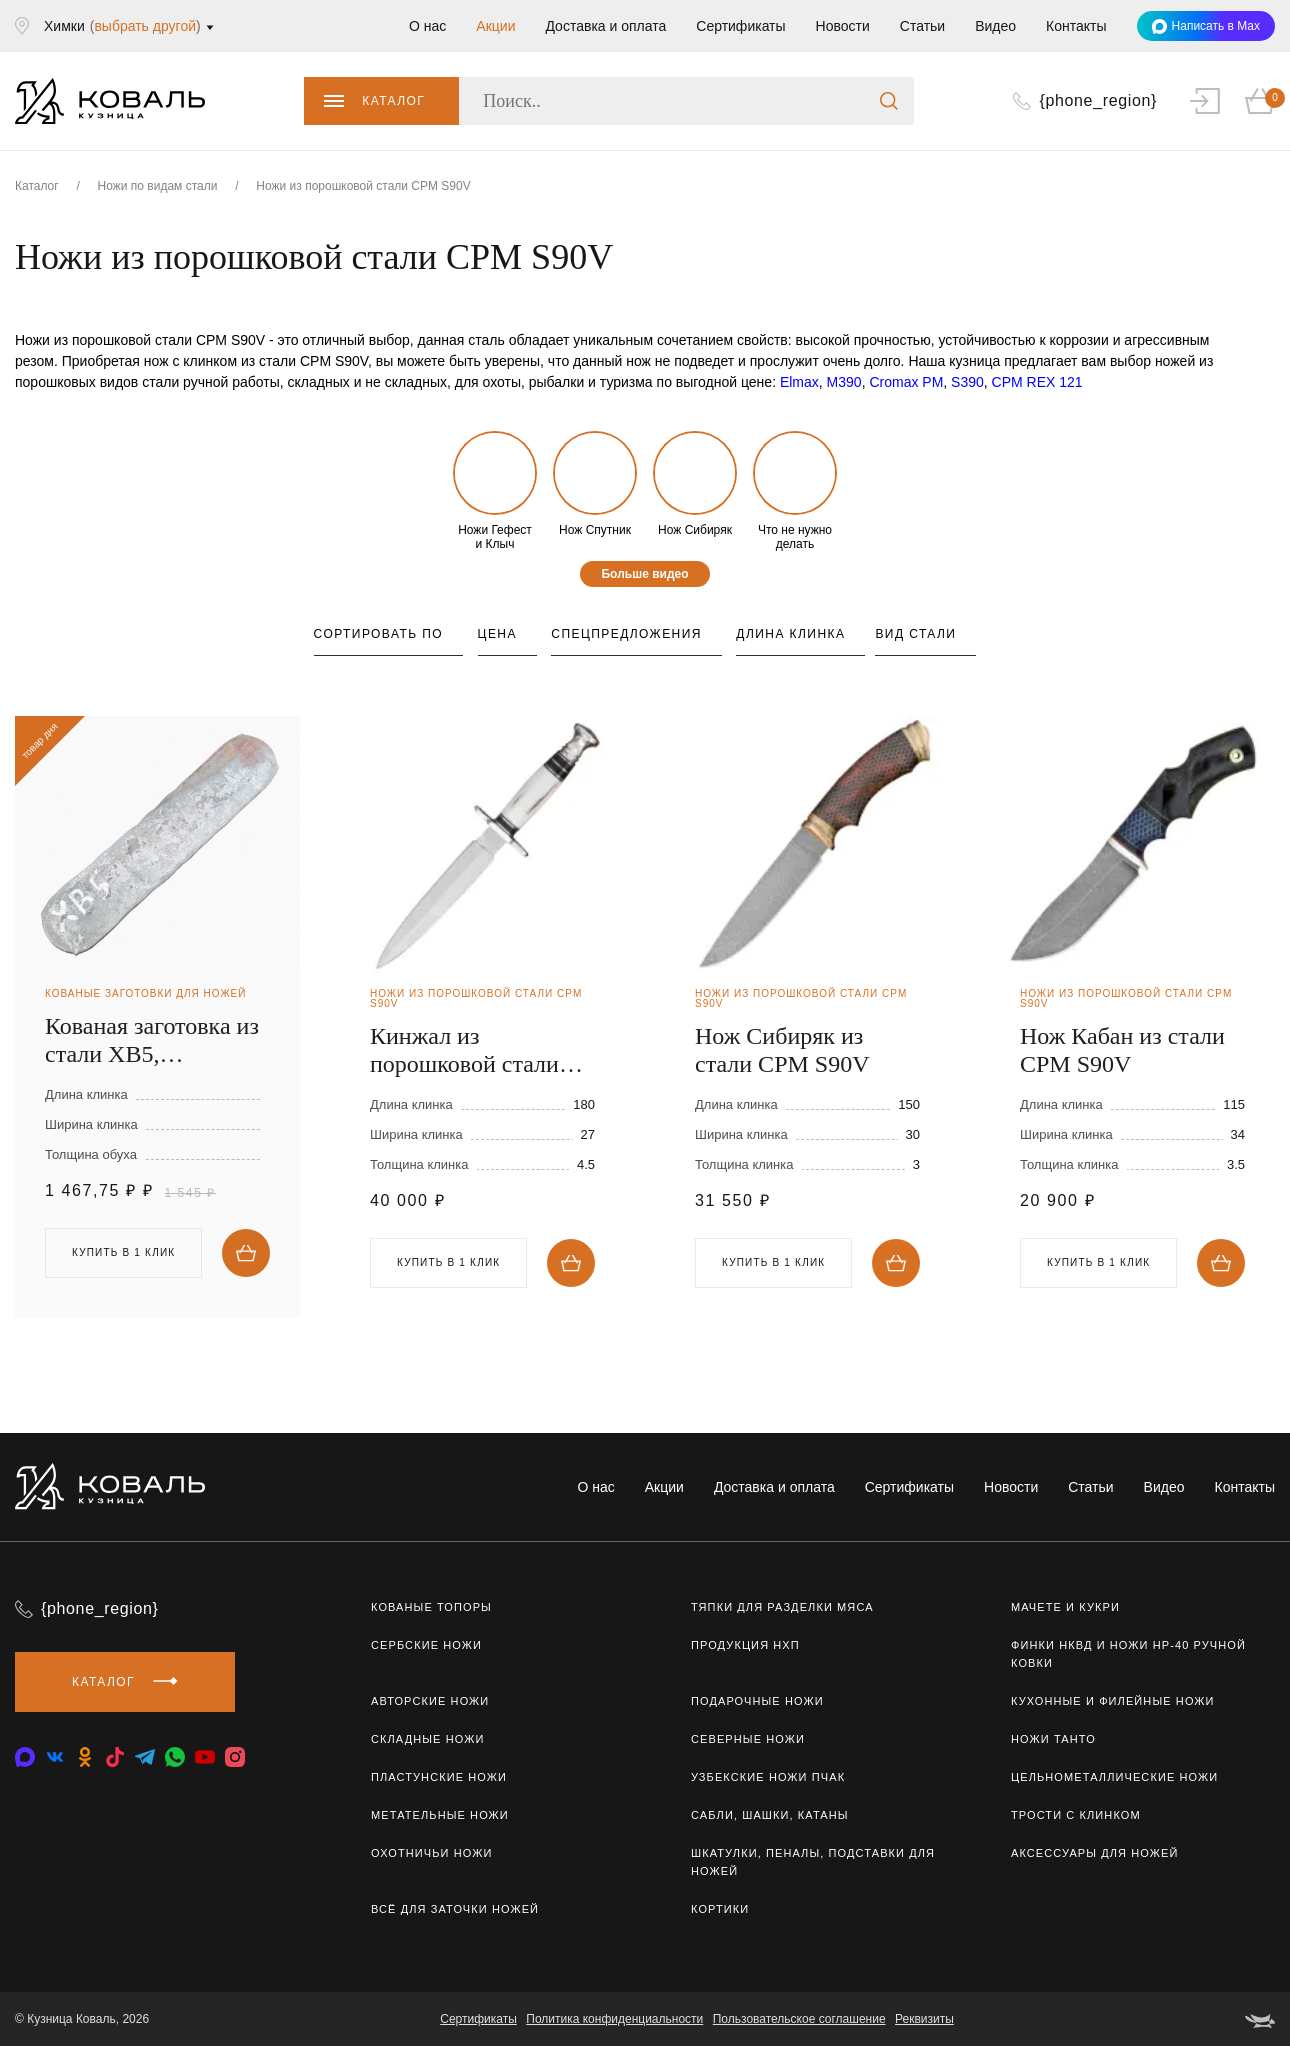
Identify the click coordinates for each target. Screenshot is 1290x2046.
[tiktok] (115, 1757)
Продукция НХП (745, 1645)
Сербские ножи (426, 1645)
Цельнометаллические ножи (1114, 1777)
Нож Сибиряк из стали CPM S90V (782, 1050)
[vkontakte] (25, 1757)
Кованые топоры (431, 1607)
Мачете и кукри (1065, 1607)
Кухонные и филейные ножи (1113, 1701)
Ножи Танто (1053, 1739)
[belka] (1260, 2019)
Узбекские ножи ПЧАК (768, 1777)
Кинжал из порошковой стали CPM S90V (464, 1050)
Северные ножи (748, 1739)
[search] (889, 101)
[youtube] (205, 1757)
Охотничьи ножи (431, 1853)
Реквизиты (924, 2019)
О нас (427, 26)
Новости (843, 26)
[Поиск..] (686, 101)
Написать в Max (1206, 26)
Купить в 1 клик (123, 1252)
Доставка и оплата (605, 26)
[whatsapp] (175, 1757)
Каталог (374, 101)
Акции (495, 26)
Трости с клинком (1076, 1815)
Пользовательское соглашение (799, 2019)
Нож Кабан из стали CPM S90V (1122, 1050)
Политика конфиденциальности (614, 2019)
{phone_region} (100, 1608)
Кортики (720, 1909)
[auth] (1205, 101)
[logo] (110, 101)
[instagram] (235, 1757)
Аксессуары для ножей (1094, 1853)
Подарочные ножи (757, 1701)
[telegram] (145, 1757)
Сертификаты (740, 26)
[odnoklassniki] (85, 1757)
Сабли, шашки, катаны (770, 1815)
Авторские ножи (430, 1701)
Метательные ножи (440, 1815)
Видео (995, 26)
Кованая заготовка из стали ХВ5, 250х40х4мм (152, 1040)
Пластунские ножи (439, 1777)
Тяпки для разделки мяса (782, 1607)
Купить (246, 1253)
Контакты (1076, 26)
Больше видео (644, 574)
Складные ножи (427, 1739)
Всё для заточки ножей (455, 1909)
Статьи (922, 26)
